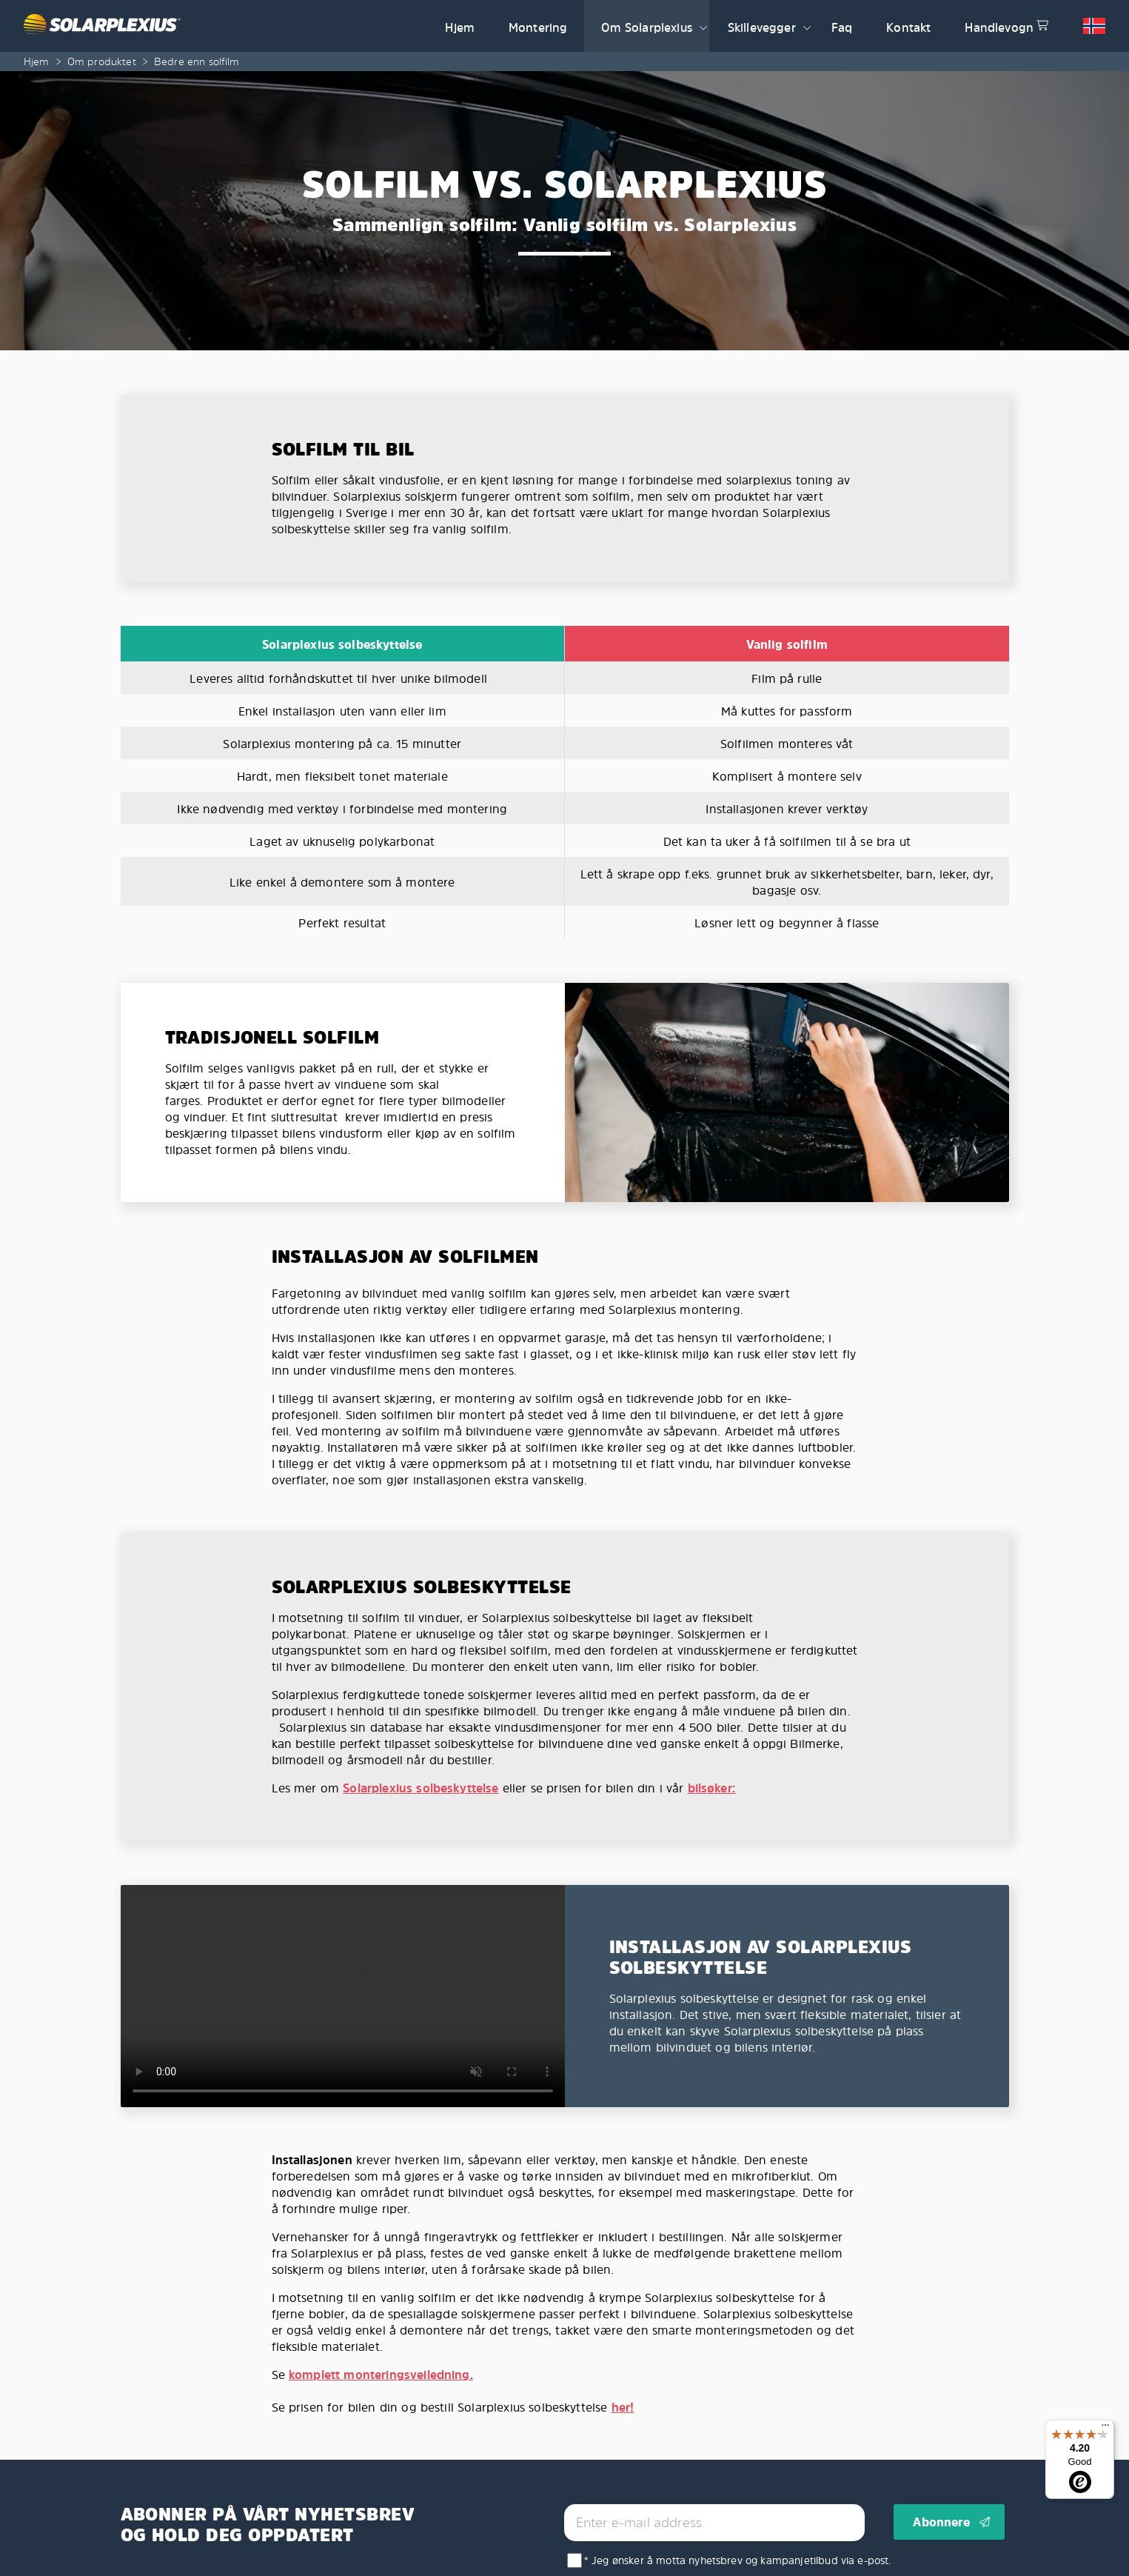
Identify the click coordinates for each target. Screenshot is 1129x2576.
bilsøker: (712, 1788)
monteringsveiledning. (408, 2374)
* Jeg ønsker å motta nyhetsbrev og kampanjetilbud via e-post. (737, 2560)
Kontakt (908, 27)
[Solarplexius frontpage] (226, 26)
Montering (538, 27)
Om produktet (101, 61)
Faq (841, 27)
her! (623, 2407)
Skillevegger (762, 27)
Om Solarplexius (646, 27)
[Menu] (1105, 2428)
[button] (703, 26)
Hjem (460, 27)
